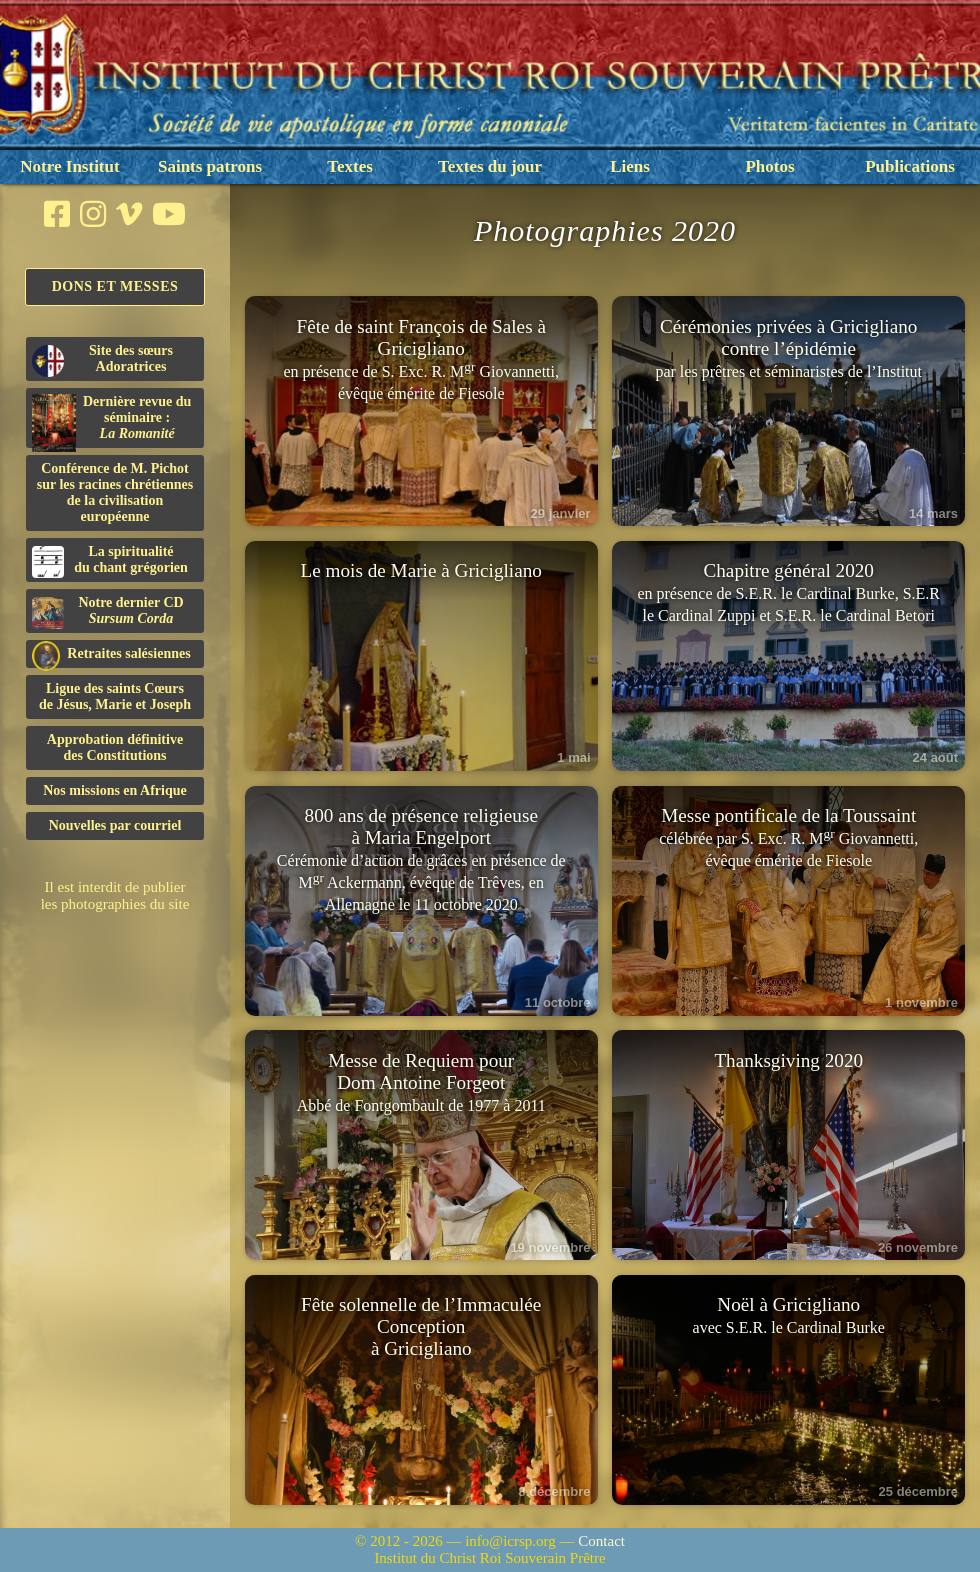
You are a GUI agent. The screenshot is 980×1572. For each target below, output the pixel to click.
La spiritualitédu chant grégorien (110, 561)
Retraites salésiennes (111, 654)
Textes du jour (490, 166)
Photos (769, 166)
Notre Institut (69, 166)
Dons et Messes (115, 286)
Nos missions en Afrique (115, 790)
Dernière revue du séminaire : (111, 421)
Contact (601, 1541)
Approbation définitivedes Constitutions (115, 747)
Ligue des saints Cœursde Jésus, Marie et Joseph (115, 696)
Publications (910, 166)
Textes (350, 166)
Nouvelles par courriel (115, 825)
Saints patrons (210, 166)
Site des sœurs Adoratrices (102, 360)
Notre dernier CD (108, 612)
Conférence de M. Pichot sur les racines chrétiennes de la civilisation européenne (115, 492)
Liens (630, 166)
